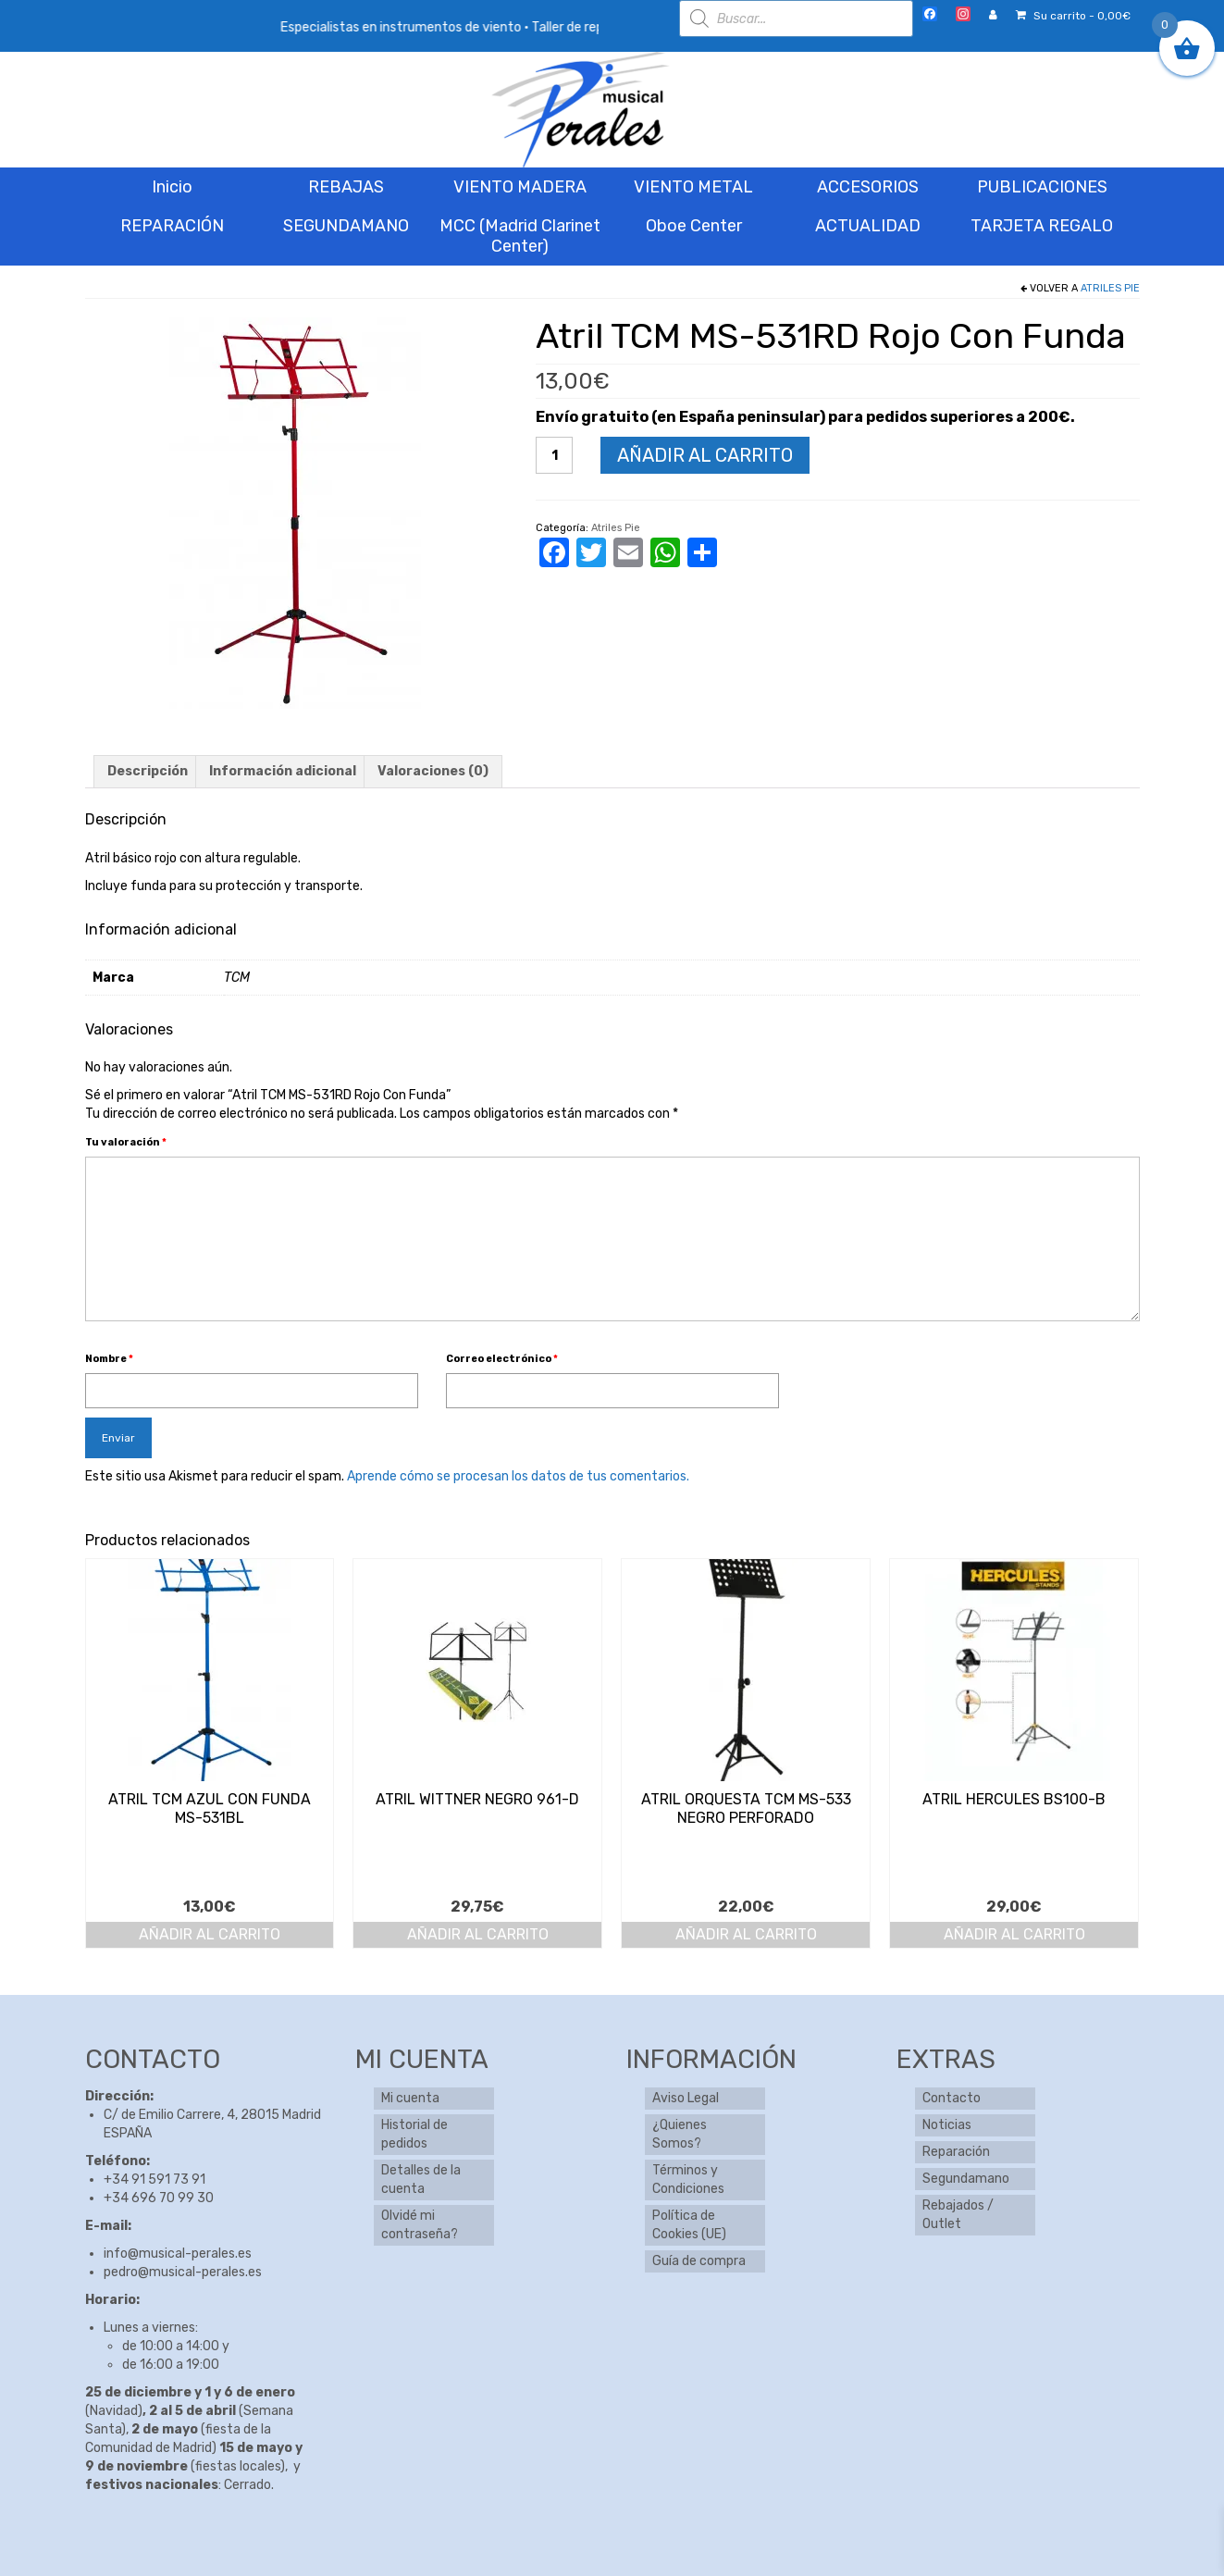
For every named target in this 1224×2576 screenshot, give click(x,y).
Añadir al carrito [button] (209, 1934)
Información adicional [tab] (282, 771)
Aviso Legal (685, 2098)
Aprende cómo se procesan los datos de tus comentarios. (518, 1476)
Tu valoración (126, 1142)
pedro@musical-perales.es (183, 2272)
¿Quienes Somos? (679, 2134)
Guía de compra (699, 2261)
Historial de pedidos (414, 2134)
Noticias (946, 2125)
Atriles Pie (1110, 288)
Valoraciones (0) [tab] (432, 771)
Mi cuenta (410, 2098)
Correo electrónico (502, 1359)
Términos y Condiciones (688, 2179)
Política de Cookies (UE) (689, 2225)
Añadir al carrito (705, 455)
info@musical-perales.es (178, 2253)
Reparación (956, 2152)
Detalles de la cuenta (421, 2179)
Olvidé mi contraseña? (419, 2225)
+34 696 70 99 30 (159, 2198)
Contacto (951, 2098)
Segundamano (965, 2178)
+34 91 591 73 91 (154, 2179)
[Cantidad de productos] (554, 455)
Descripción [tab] (147, 771)
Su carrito (1073, 15)
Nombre (109, 1359)
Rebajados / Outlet (958, 2215)
